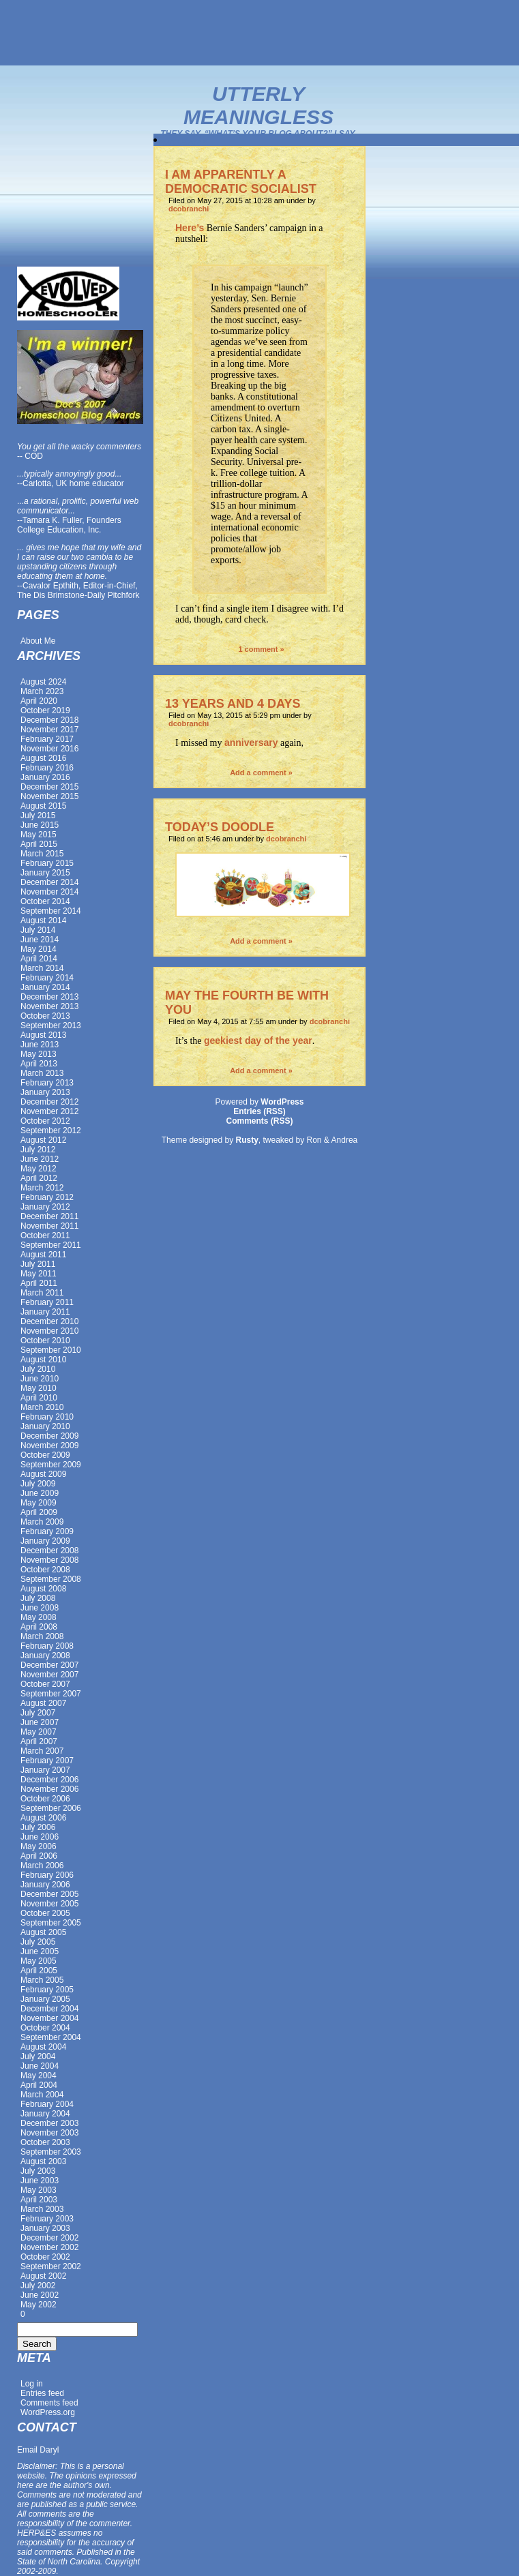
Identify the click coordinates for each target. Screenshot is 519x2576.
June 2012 (39, 1159)
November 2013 (49, 1006)
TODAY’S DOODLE (219, 827)
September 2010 (50, 1350)
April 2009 (38, 1512)
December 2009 (49, 1436)
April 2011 (38, 1283)
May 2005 (38, 1961)
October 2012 (45, 1121)
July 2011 (37, 1264)
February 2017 (47, 739)
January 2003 (45, 2228)
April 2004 (38, 2085)
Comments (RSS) (259, 1121)
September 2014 (50, 911)
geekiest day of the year (258, 1040)
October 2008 (45, 1569)
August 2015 (43, 806)
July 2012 (37, 1149)
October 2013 (45, 1016)
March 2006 (41, 1865)
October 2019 (45, 710)
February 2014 (47, 978)
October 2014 (45, 901)
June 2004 (39, 2066)
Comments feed (49, 2403)
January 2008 (45, 1655)
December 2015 (49, 787)
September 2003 (50, 2152)
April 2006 (38, 1856)
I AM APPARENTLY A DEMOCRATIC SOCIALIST (240, 182)
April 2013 (38, 1063)
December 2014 (49, 882)
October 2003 (45, 2142)
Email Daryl (38, 2450)
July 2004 (37, 2056)
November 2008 (49, 1560)
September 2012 (50, 1130)
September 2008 (50, 1579)
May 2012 (38, 1168)
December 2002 (49, 2238)
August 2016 (43, 758)
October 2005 (45, 1913)
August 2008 (43, 1588)
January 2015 (45, 873)
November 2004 (49, 2018)
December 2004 (49, 2008)
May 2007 (38, 1732)
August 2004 (43, 2047)
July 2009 (37, 1483)
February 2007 (47, 1760)
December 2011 (49, 1216)
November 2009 (49, 1445)
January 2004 (45, 2113)
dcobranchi (188, 209)
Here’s (189, 227)
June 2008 (39, 1608)
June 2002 (39, 2295)
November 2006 (49, 1789)
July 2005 (37, 1942)
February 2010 (47, 1417)
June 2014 (39, 939)
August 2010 (43, 1359)
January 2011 (45, 1312)
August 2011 (43, 1254)
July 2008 (37, 1598)
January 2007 (45, 1770)
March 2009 (41, 1522)
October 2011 (45, 1235)
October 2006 (45, 1798)
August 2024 (43, 682)
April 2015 (38, 844)
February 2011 (47, 1302)
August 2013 (43, 1035)
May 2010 (38, 1388)
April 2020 (38, 701)
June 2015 (39, 825)
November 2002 (49, 2247)
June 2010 (39, 1378)
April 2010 (38, 1398)
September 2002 (50, 2266)
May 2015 (38, 834)
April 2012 (38, 1178)
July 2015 (37, 815)
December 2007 (49, 1665)
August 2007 (43, 1703)
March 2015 (41, 853)
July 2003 (37, 2171)
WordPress (282, 1102)
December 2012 (49, 1102)
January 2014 (45, 987)
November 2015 (49, 796)
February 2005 (47, 1989)
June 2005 (39, 1951)
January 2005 (45, 1999)
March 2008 (41, 1636)
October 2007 (45, 1684)
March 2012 (41, 1188)
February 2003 (47, 2218)
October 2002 (45, 2257)
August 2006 (43, 1818)
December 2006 (49, 1779)
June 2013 (39, 1044)
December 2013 (49, 997)
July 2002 (37, 2285)
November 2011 (49, 1226)
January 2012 (45, 1207)
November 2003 (49, 2133)
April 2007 (38, 1741)
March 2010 (41, 1407)
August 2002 (43, 2276)
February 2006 (47, 1875)
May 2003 (38, 2190)
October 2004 (45, 2028)
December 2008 (49, 1550)
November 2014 (49, 892)
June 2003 (39, 2180)
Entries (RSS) (259, 1111)
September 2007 (50, 1693)
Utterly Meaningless (258, 105)
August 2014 (43, 920)
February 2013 (47, 1083)
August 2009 (43, 1474)
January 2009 (45, 1541)
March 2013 (41, 1073)
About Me (37, 641)
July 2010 (37, 1369)
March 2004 (41, 2094)
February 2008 (47, 1646)
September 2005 (50, 1923)
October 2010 (45, 1340)
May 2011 (38, 1273)
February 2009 (47, 1531)
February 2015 (47, 863)
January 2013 (45, 1092)
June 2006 (39, 1837)
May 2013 (38, 1054)
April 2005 (38, 1970)
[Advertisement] (259, 32)
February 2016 (47, 768)
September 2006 (50, 1808)
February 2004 (47, 2104)
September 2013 (50, 1025)
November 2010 (49, 1331)
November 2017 (49, 729)
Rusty (246, 1140)
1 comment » (261, 649)
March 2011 (41, 1293)
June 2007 (39, 1722)
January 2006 (45, 1884)
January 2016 (45, 777)
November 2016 (49, 748)
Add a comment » (261, 772)
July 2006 (37, 1827)
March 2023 (41, 691)
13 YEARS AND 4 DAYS (232, 703)
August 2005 (43, 1932)
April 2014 (38, 958)
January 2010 (45, 1426)
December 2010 (49, 1321)
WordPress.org (47, 2412)
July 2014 (37, 930)
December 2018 (49, 720)
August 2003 (43, 2161)
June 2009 (39, 1493)
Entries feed (42, 2393)
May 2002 (38, 2304)
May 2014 (38, 949)
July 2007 (37, 1713)
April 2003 (38, 2199)
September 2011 (50, 1245)
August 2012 (43, 1140)
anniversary (251, 742)
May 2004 (38, 2075)
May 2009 (38, 1503)
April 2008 (38, 1627)
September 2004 (50, 2037)
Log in (31, 2383)
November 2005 (49, 1903)
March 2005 (41, 1980)
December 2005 (49, 1894)
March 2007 (41, 1751)
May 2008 (38, 1617)
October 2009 (45, 1455)
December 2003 (49, 2123)
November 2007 (49, 1674)
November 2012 (49, 1111)
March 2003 (41, 2209)
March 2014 (41, 968)
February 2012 (47, 1197)
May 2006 (38, 1846)
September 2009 (50, 1464)
